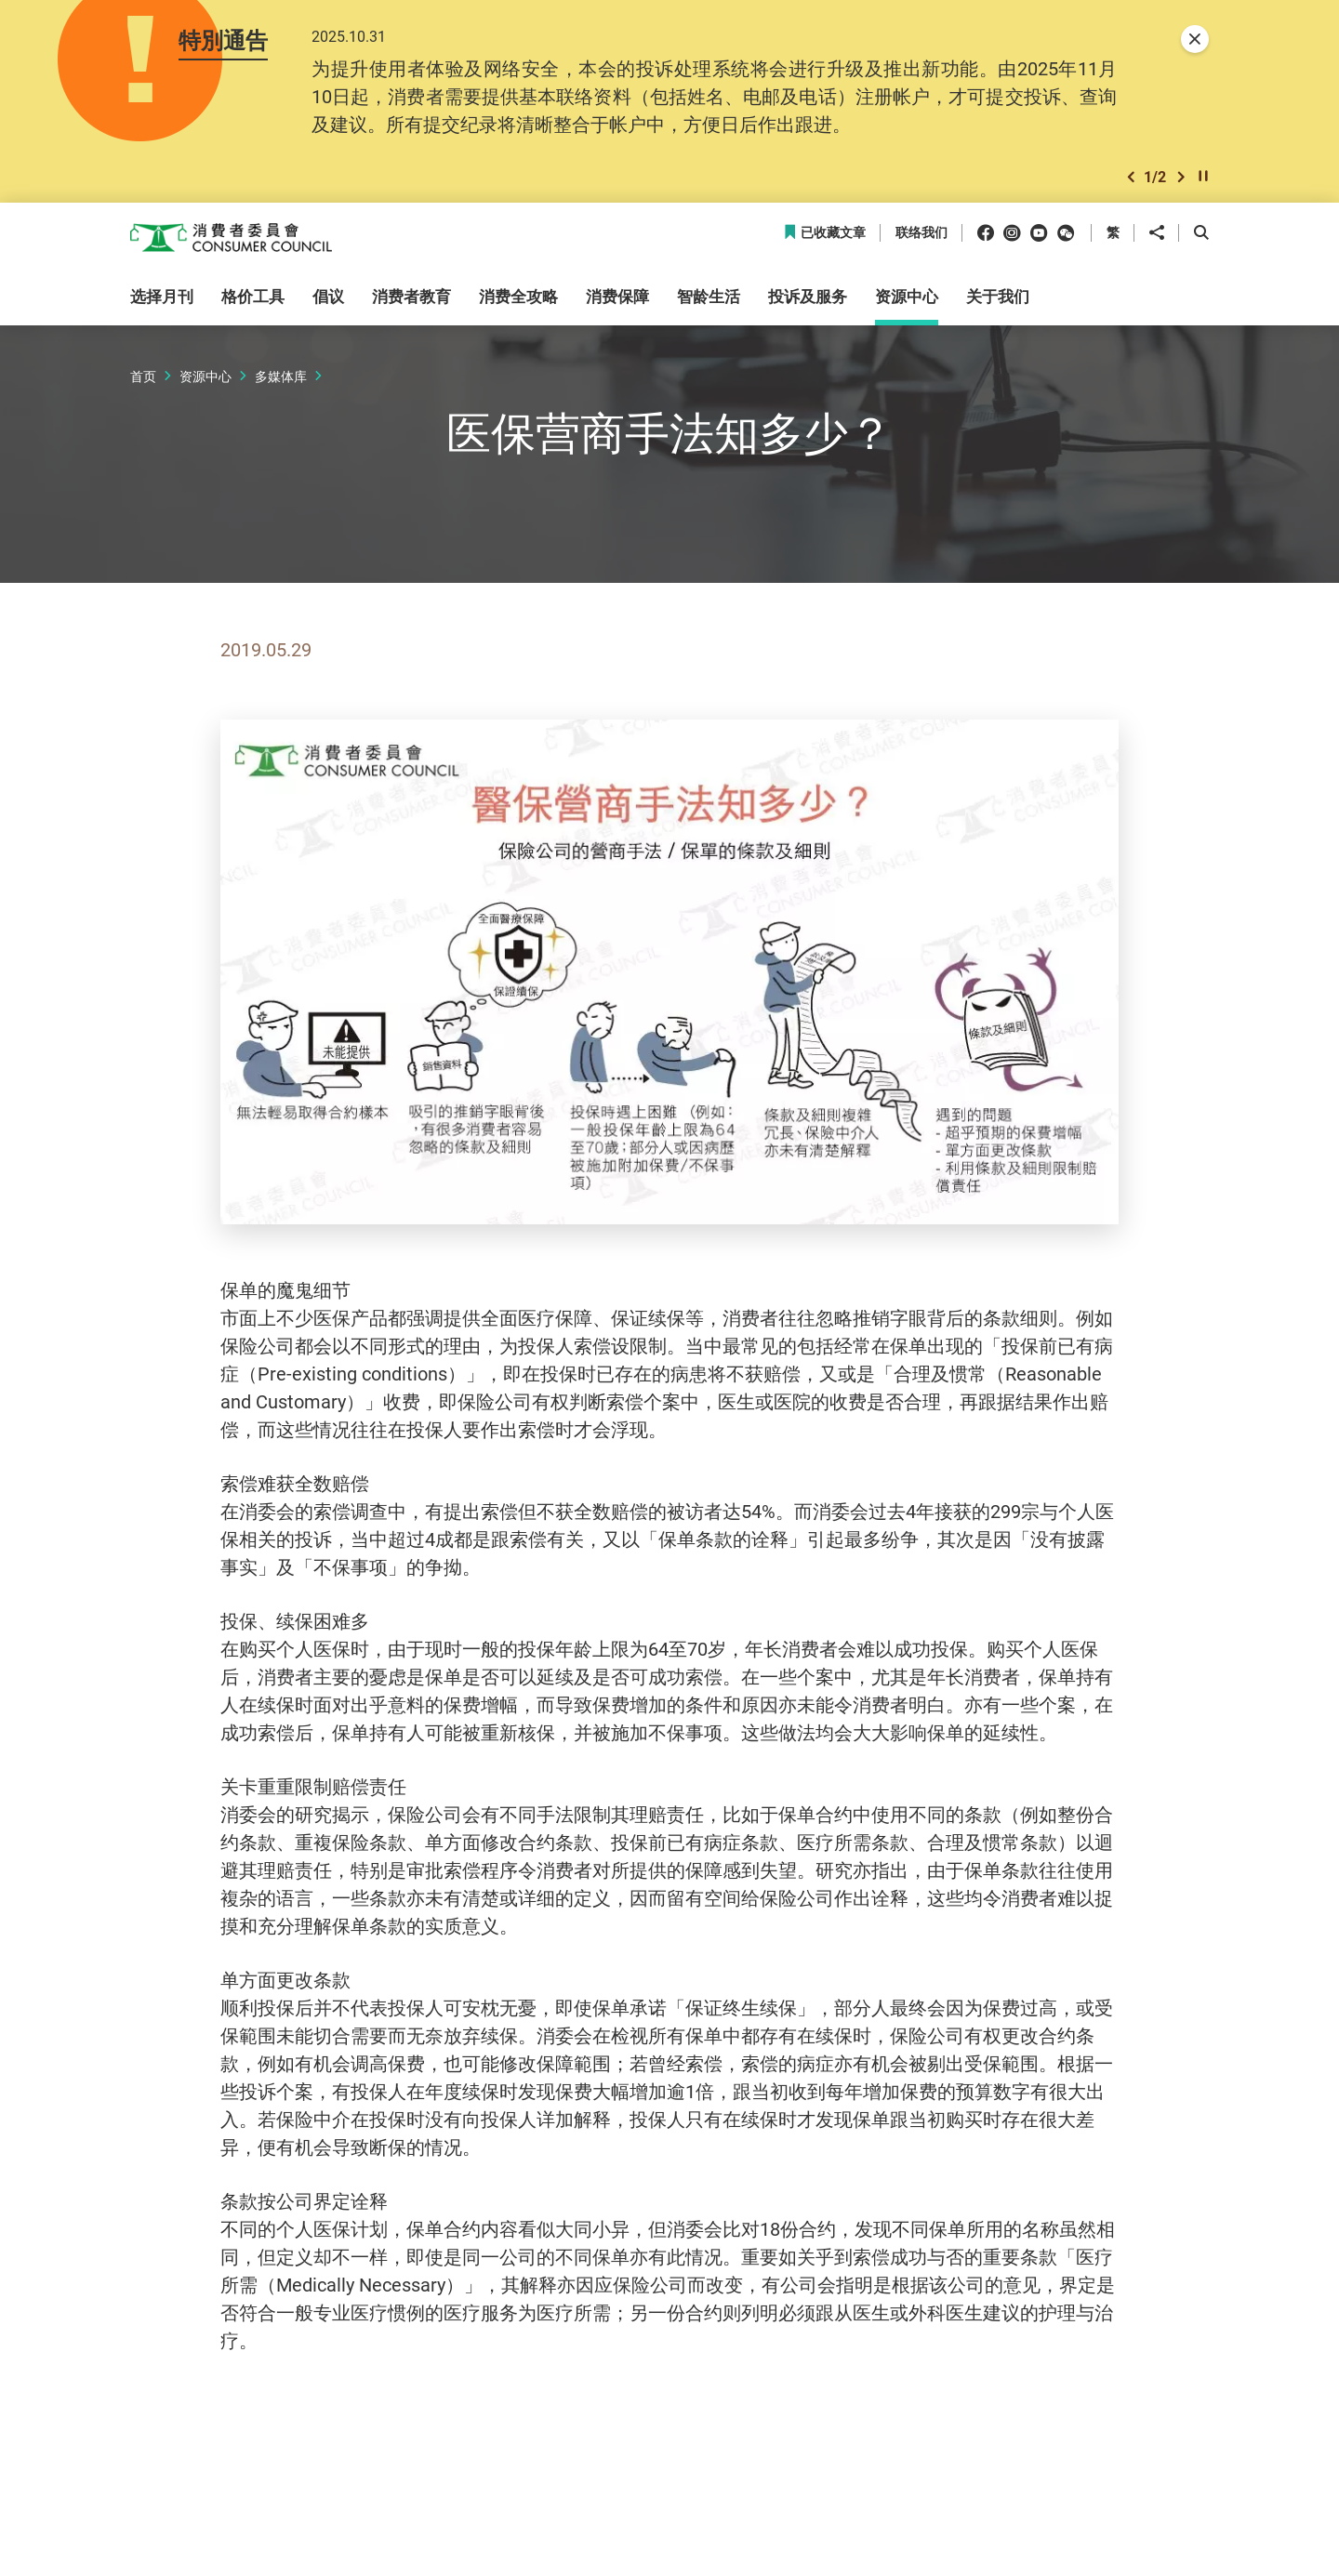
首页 (143, 379)
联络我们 (921, 236)
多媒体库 (281, 379)
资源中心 (205, 379)
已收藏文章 (824, 236)
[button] (1130, 180)
